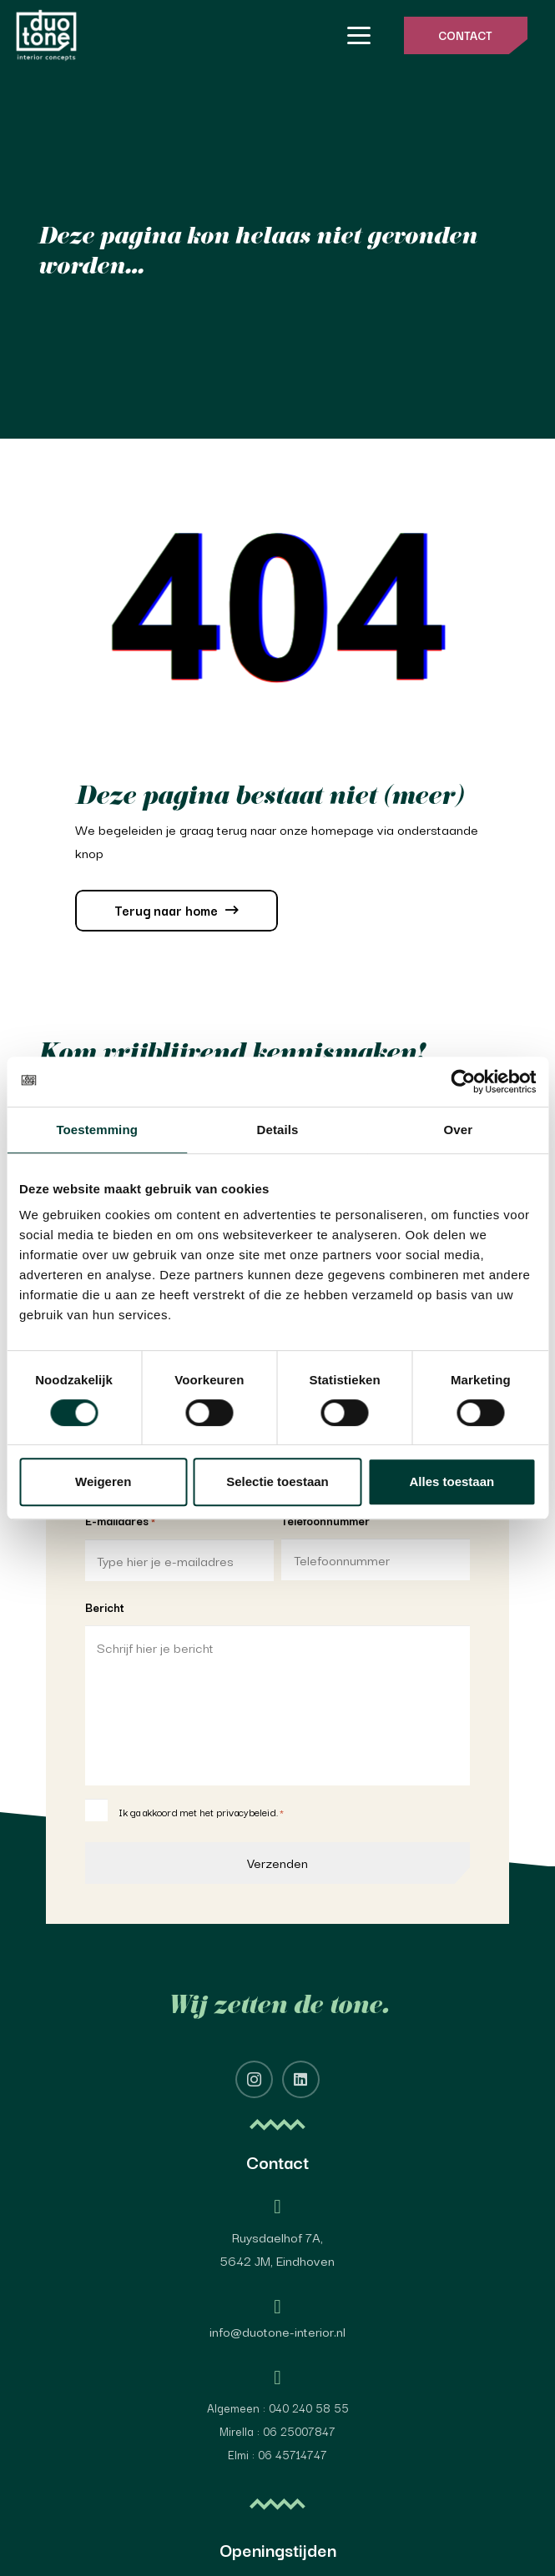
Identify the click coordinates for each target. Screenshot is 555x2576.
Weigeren (103, 1481)
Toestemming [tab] (97, 1129)
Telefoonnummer (325, 1520)
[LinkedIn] (301, 2079)
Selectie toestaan (277, 1481)
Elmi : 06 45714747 (277, 2454)
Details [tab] (278, 1129)
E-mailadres (120, 1521)
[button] (359, 36)
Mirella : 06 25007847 (277, 2431)
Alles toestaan (451, 1481)
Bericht (104, 1607)
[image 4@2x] (46, 35)
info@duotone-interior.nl (277, 2331)
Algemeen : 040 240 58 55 (278, 2407)
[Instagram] (254, 2079)
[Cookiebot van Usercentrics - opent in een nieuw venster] (463, 1081)
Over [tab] (458, 1129)
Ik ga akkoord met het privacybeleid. (201, 1812)
